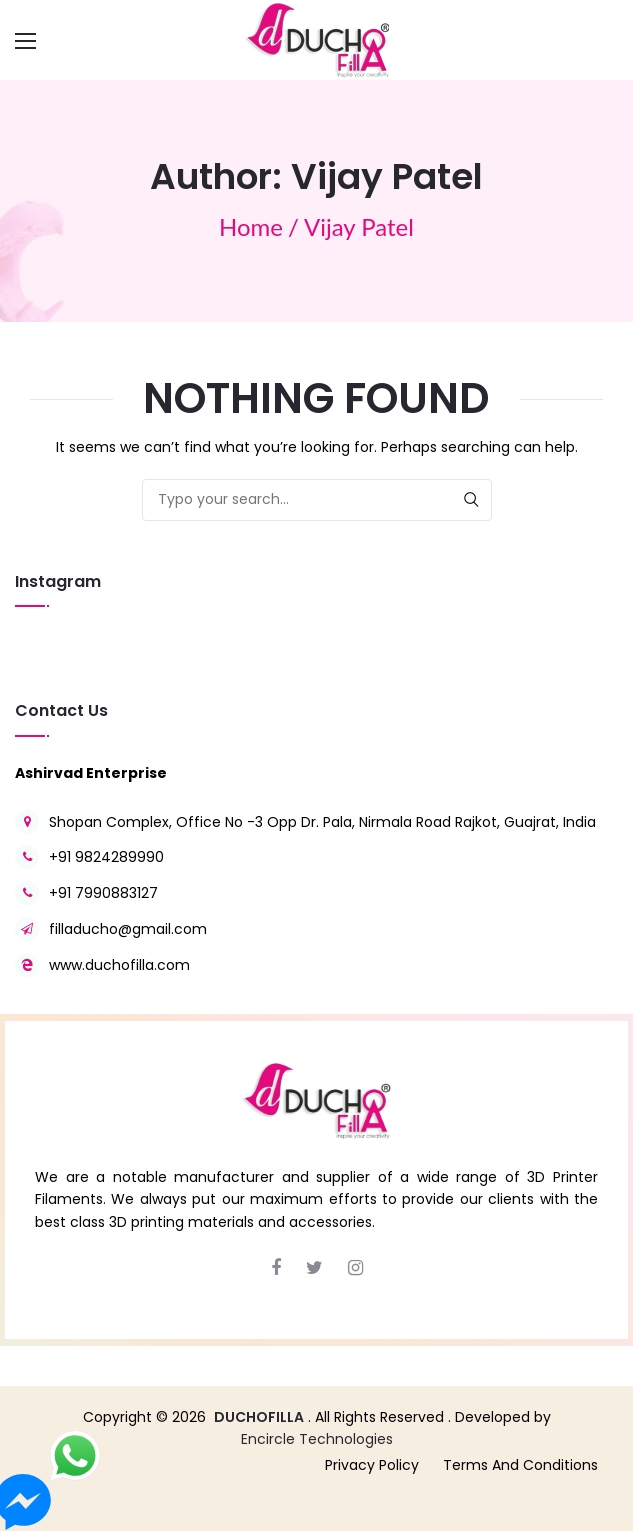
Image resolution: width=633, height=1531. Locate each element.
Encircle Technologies (317, 1439)
